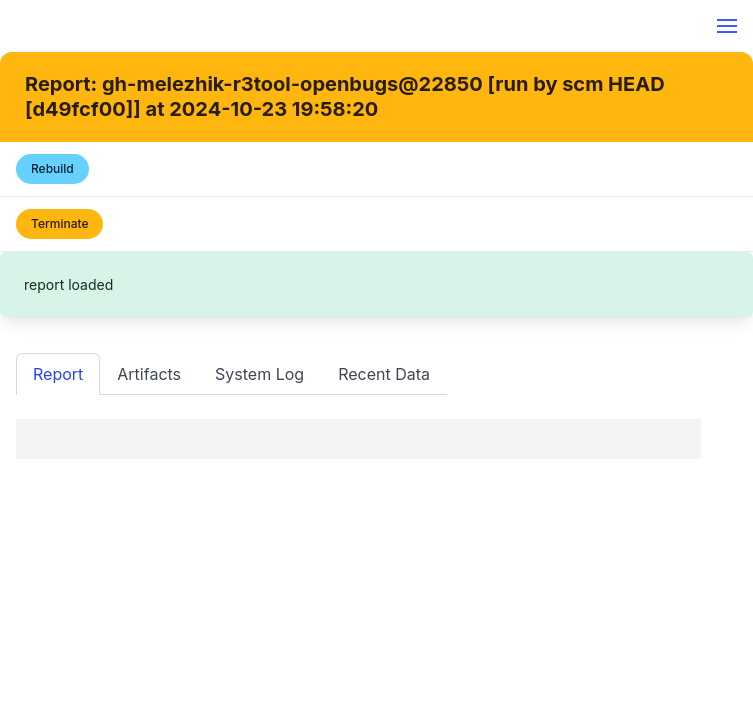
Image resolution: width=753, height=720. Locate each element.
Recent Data (384, 374)
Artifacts (149, 374)
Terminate (59, 223)
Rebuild (52, 168)
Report (58, 374)
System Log (259, 374)
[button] (727, 26)
